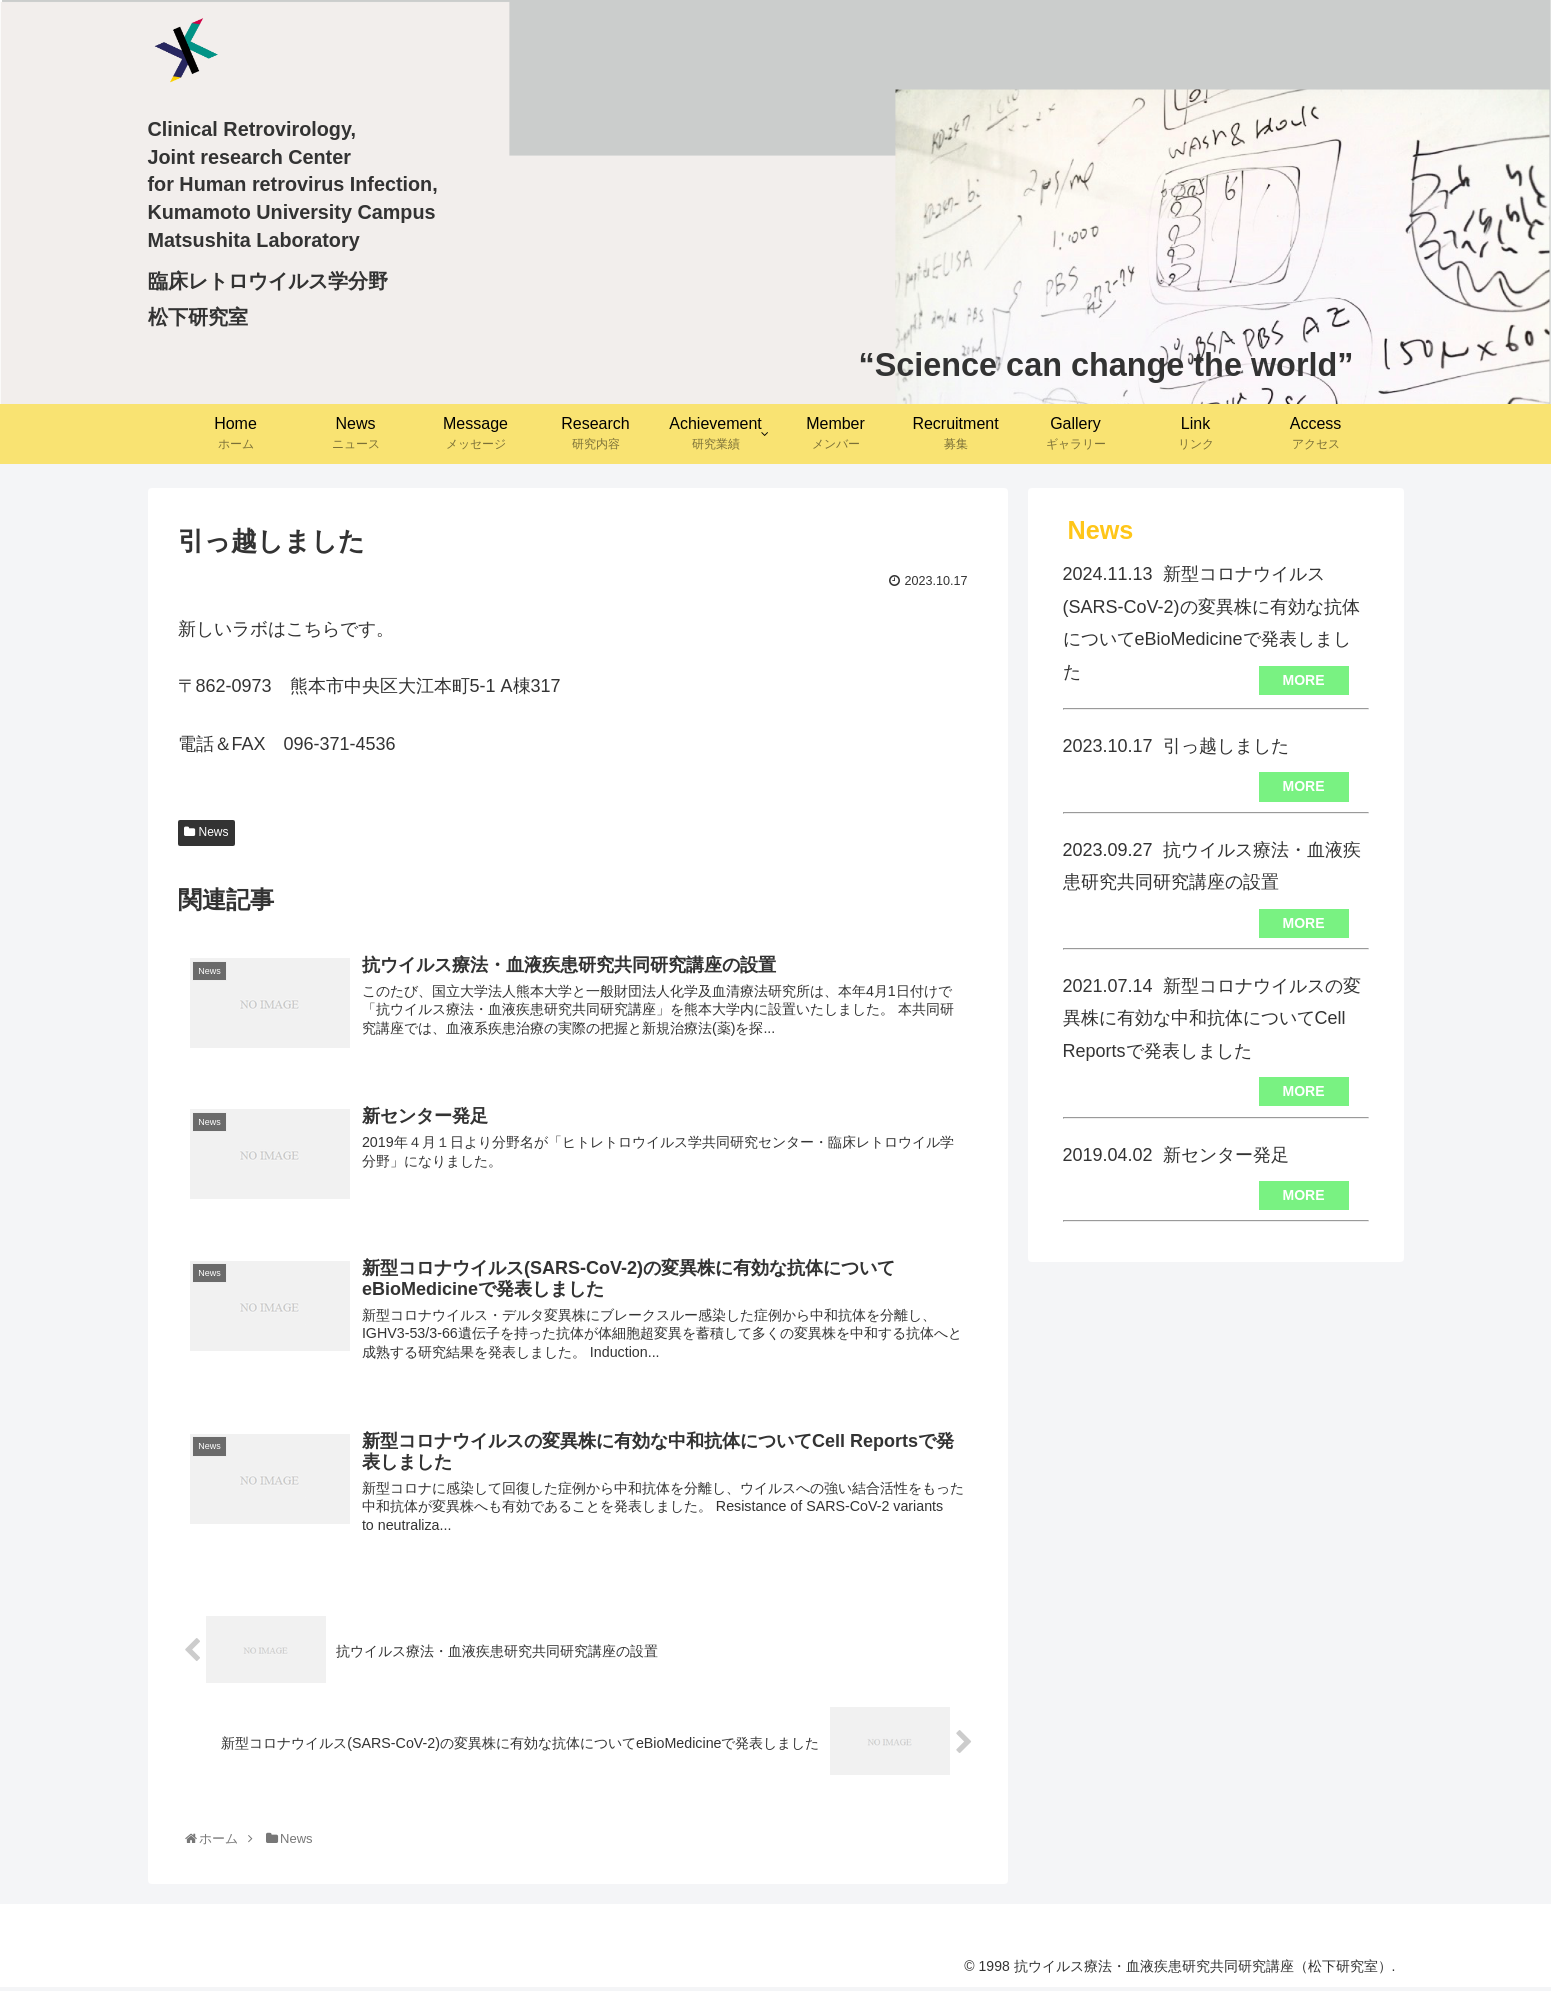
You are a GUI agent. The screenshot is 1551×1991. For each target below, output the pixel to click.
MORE (1304, 680)
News (214, 832)
